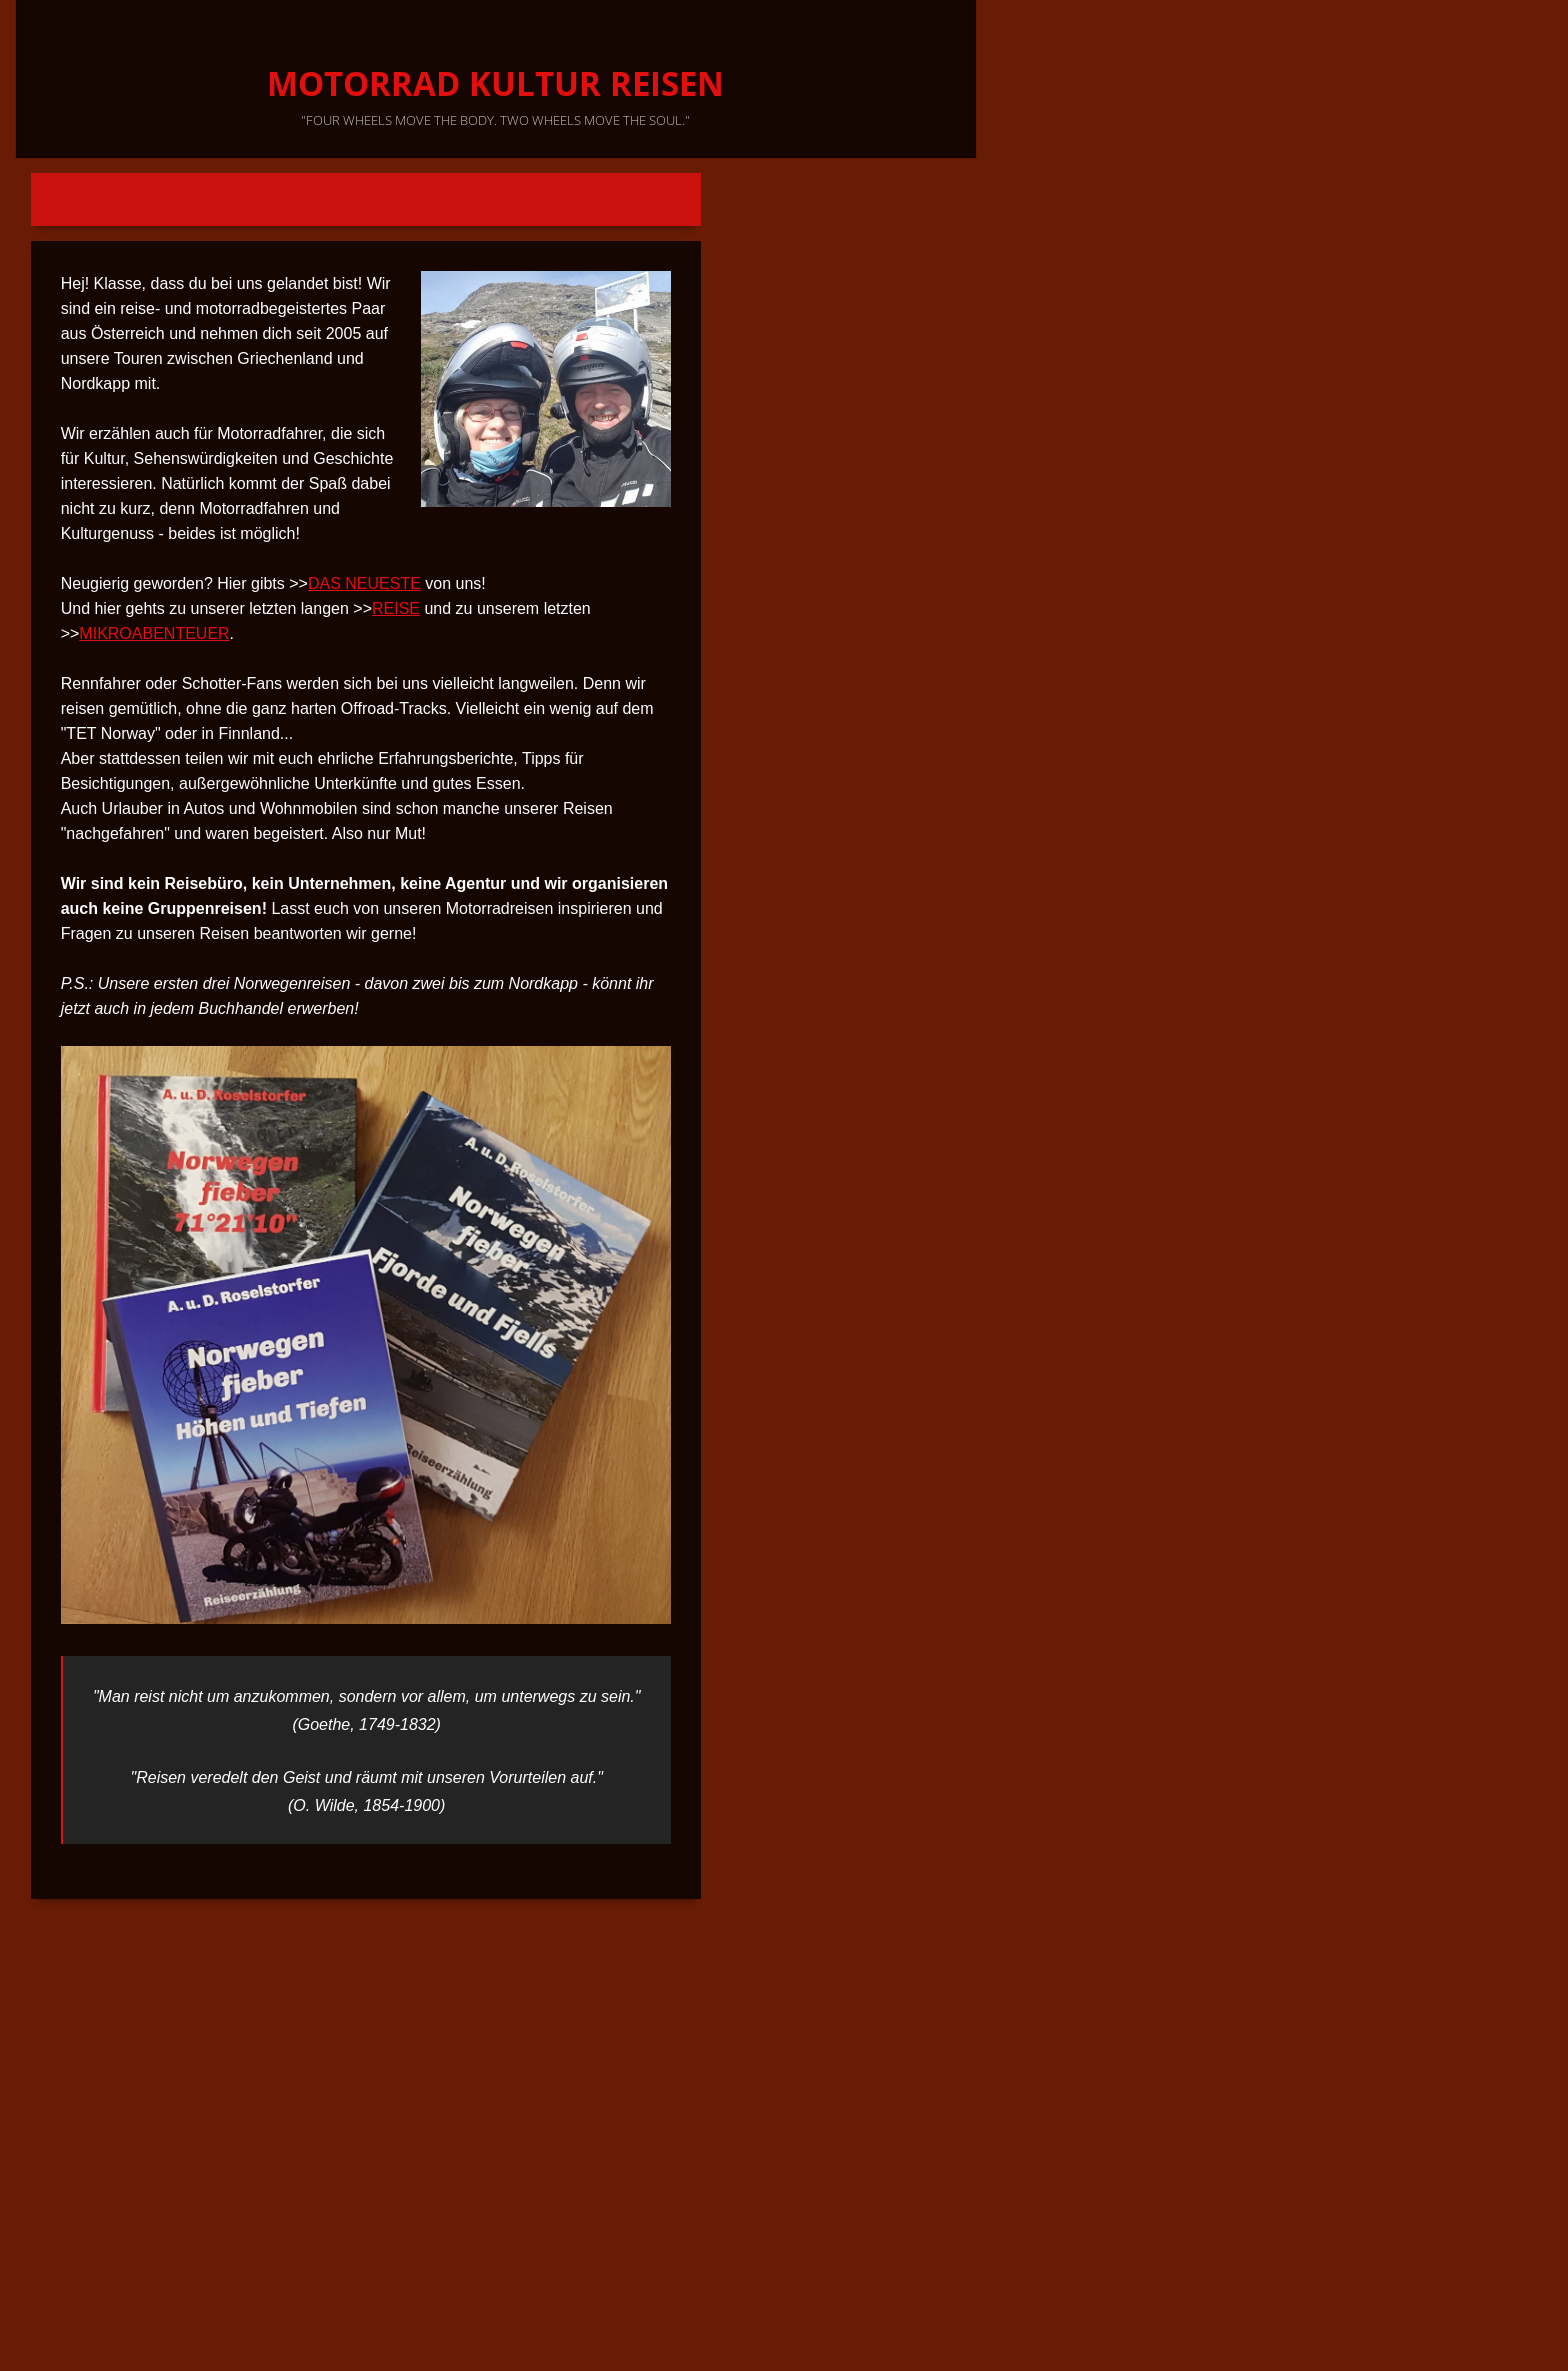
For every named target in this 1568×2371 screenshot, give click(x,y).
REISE (396, 608)
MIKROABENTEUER (154, 633)
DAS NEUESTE (364, 583)
